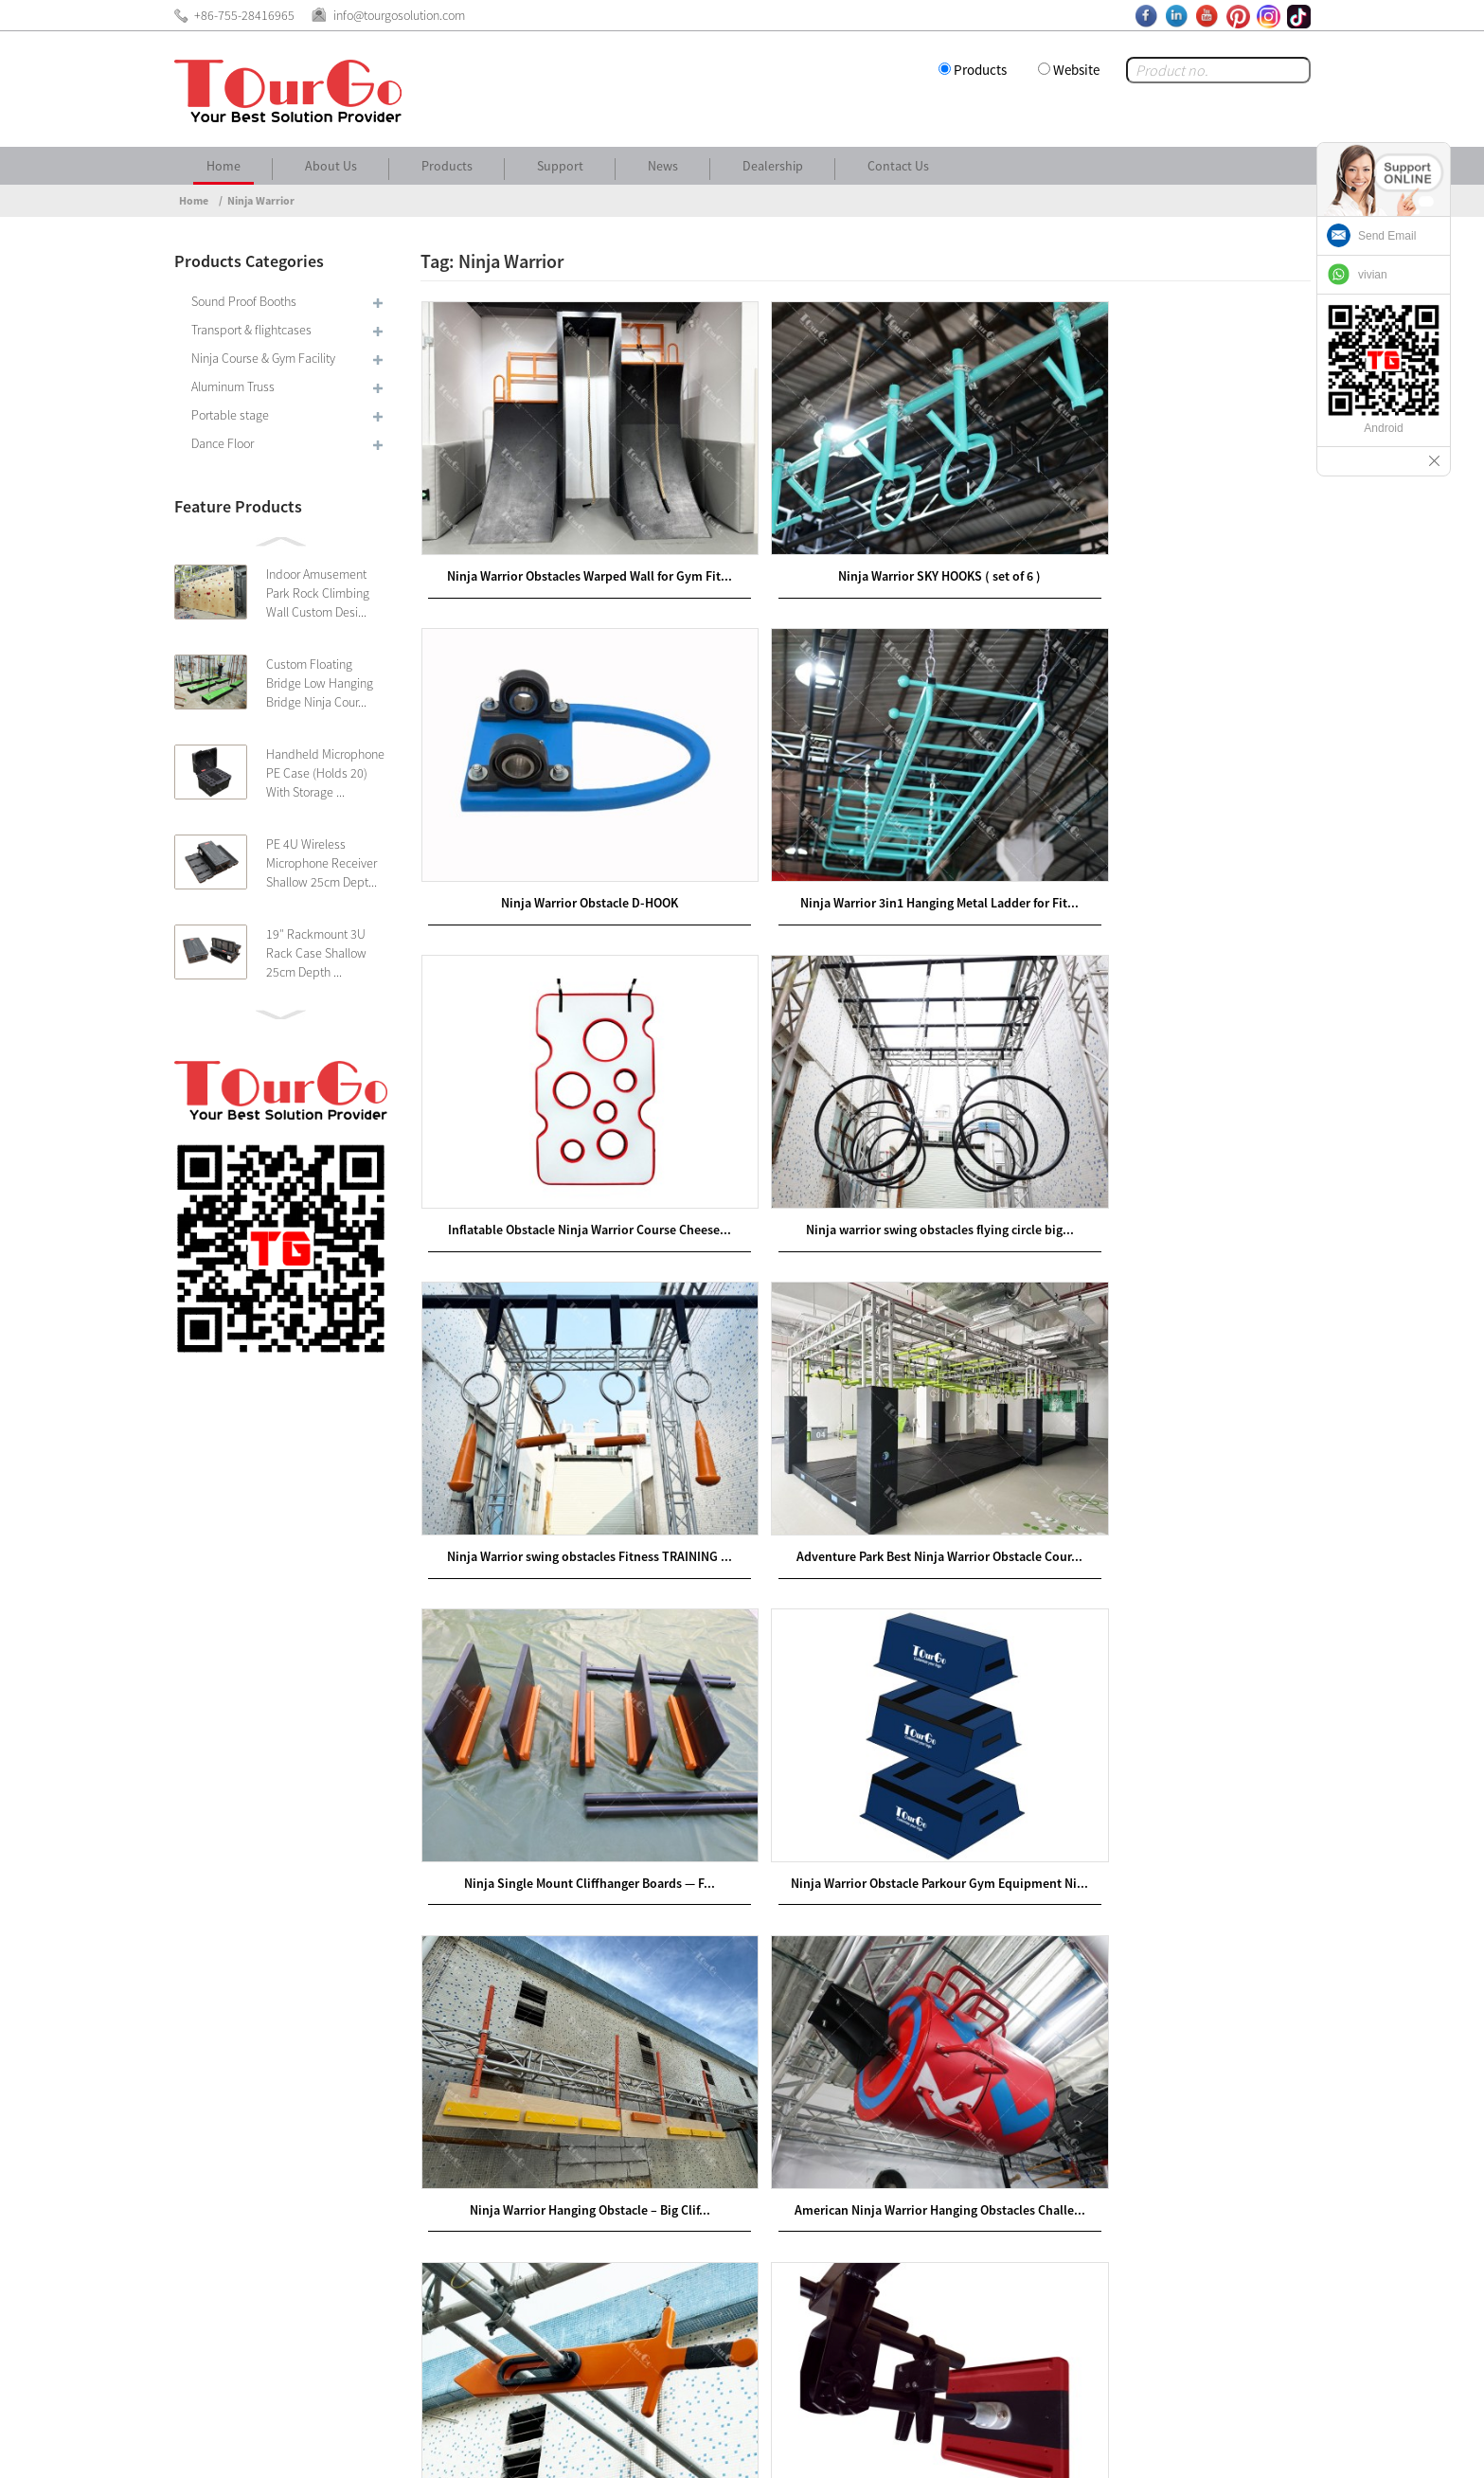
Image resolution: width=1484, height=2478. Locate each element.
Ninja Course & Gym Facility (263, 358)
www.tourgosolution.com (636, 2158)
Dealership (772, 165)
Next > (913, 1911)
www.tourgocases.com (627, 2181)
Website (1076, 70)
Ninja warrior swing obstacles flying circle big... (1166, 851)
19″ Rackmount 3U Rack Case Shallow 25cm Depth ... (316, 952)
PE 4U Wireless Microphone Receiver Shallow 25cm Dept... (321, 862)
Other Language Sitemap (1160, 2449)
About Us (331, 165)
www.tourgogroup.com (629, 2136)
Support (560, 165)
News (663, 165)
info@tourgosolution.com (304, 2242)
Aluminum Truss (233, 386)
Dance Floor (222, 443)
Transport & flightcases (251, 329)
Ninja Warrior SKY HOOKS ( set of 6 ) (865, 539)
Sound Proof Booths (243, 301)
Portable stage (230, 414)
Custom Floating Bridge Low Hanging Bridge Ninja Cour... (319, 682)
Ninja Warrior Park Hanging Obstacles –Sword (564, 1791)
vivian (1372, 274)
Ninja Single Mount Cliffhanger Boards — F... (1166, 1165)
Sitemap (1278, 2449)
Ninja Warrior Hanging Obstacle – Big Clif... (865, 1477)
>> (968, 1911)
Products (980, 70)
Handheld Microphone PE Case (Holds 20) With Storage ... (325, 772)
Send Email (1387, 235)
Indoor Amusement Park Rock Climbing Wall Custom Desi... (317, 593)
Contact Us (898, 165)
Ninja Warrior (261, 200)
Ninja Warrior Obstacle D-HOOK (1166, 539)
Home (223, 165)
